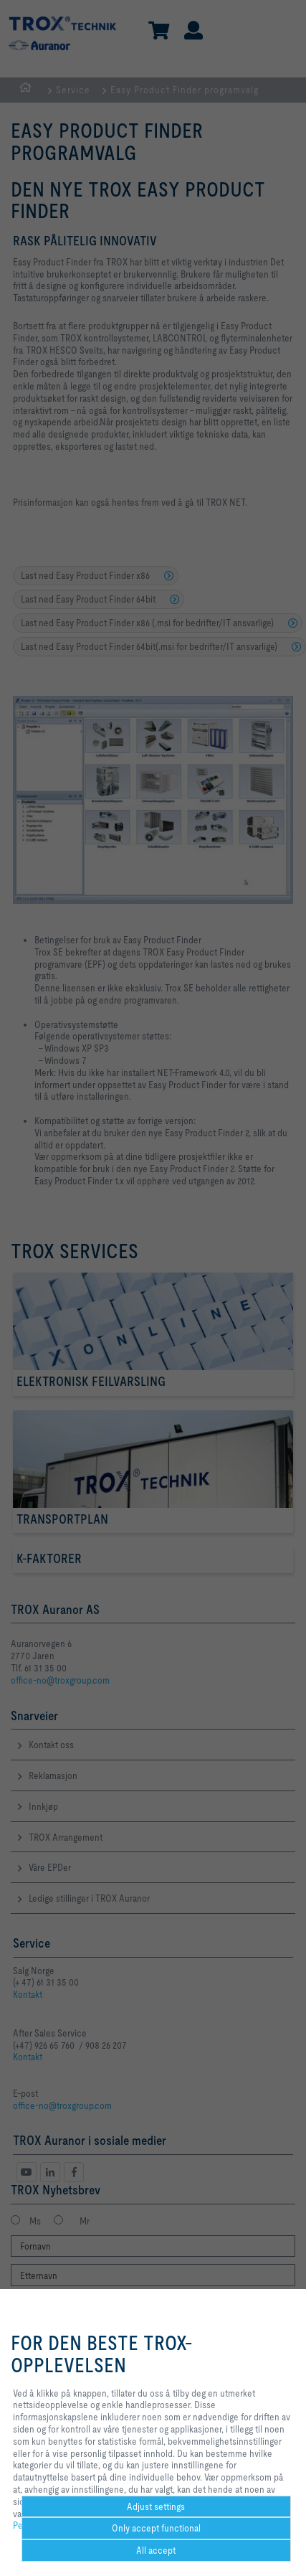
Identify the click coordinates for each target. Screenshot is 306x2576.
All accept (156, 2550)
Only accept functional (156, 2528)
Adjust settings (156, 2506)
